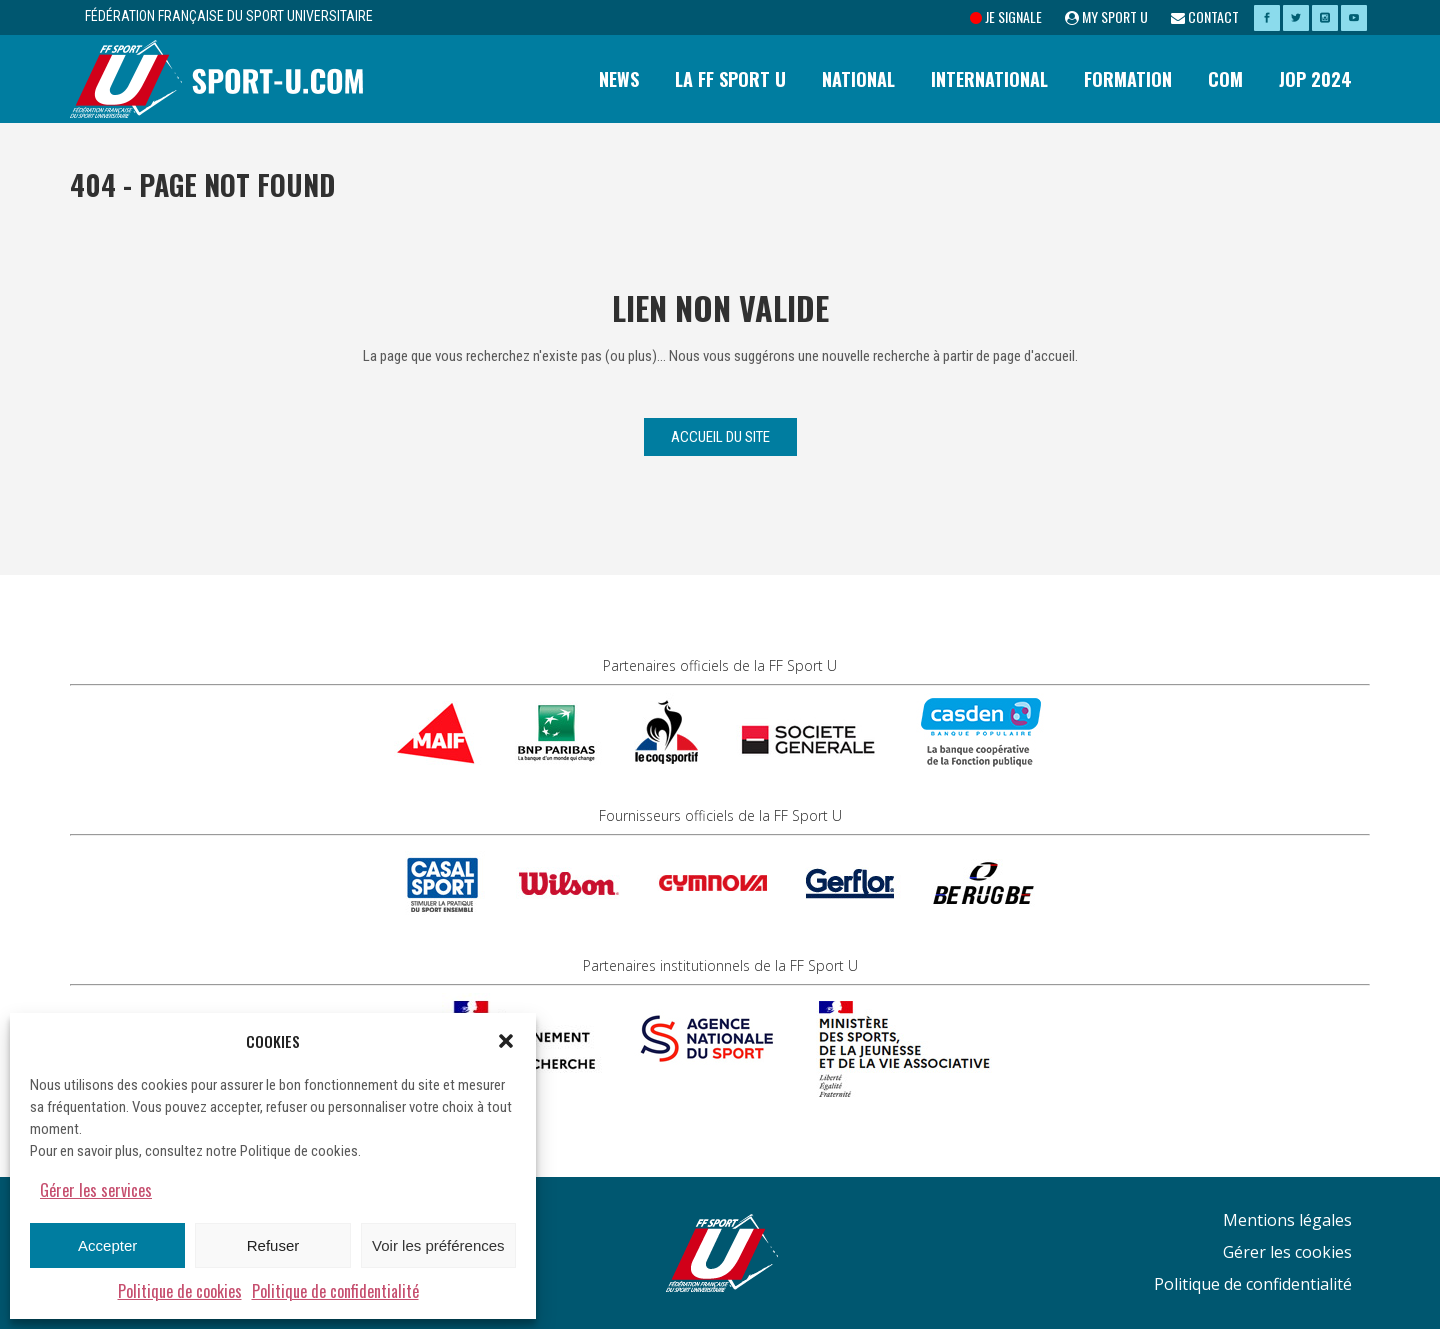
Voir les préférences (438, 1245)
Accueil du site (720, 437)
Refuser (273, 1245)
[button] (506, 1041)
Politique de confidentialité (335, 1291)
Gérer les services (96, 1190)
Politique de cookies (180, 1291)
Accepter (107, 1245)
